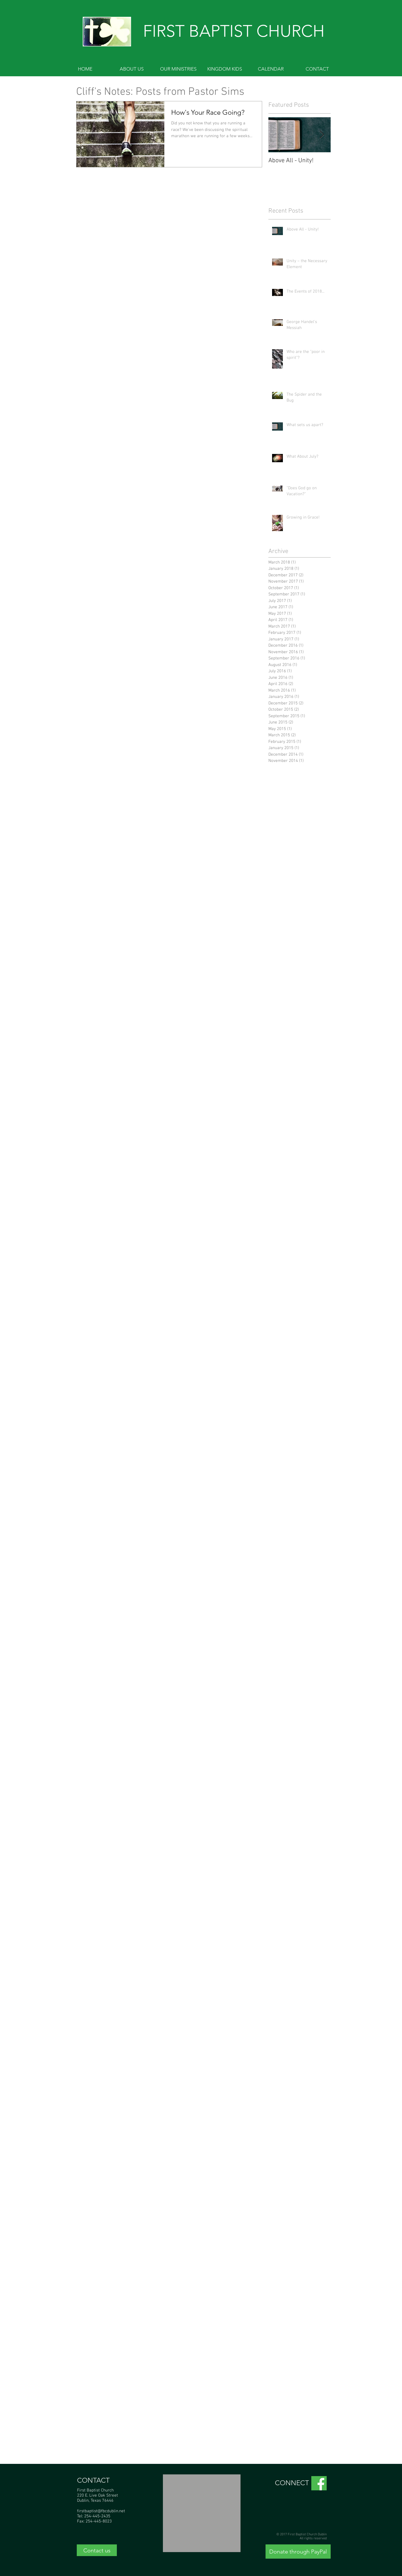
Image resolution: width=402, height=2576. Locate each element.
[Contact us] (97, 2550)
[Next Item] (321, 134)
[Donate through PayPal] (298, 2551)
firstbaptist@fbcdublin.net (101, 2511)
